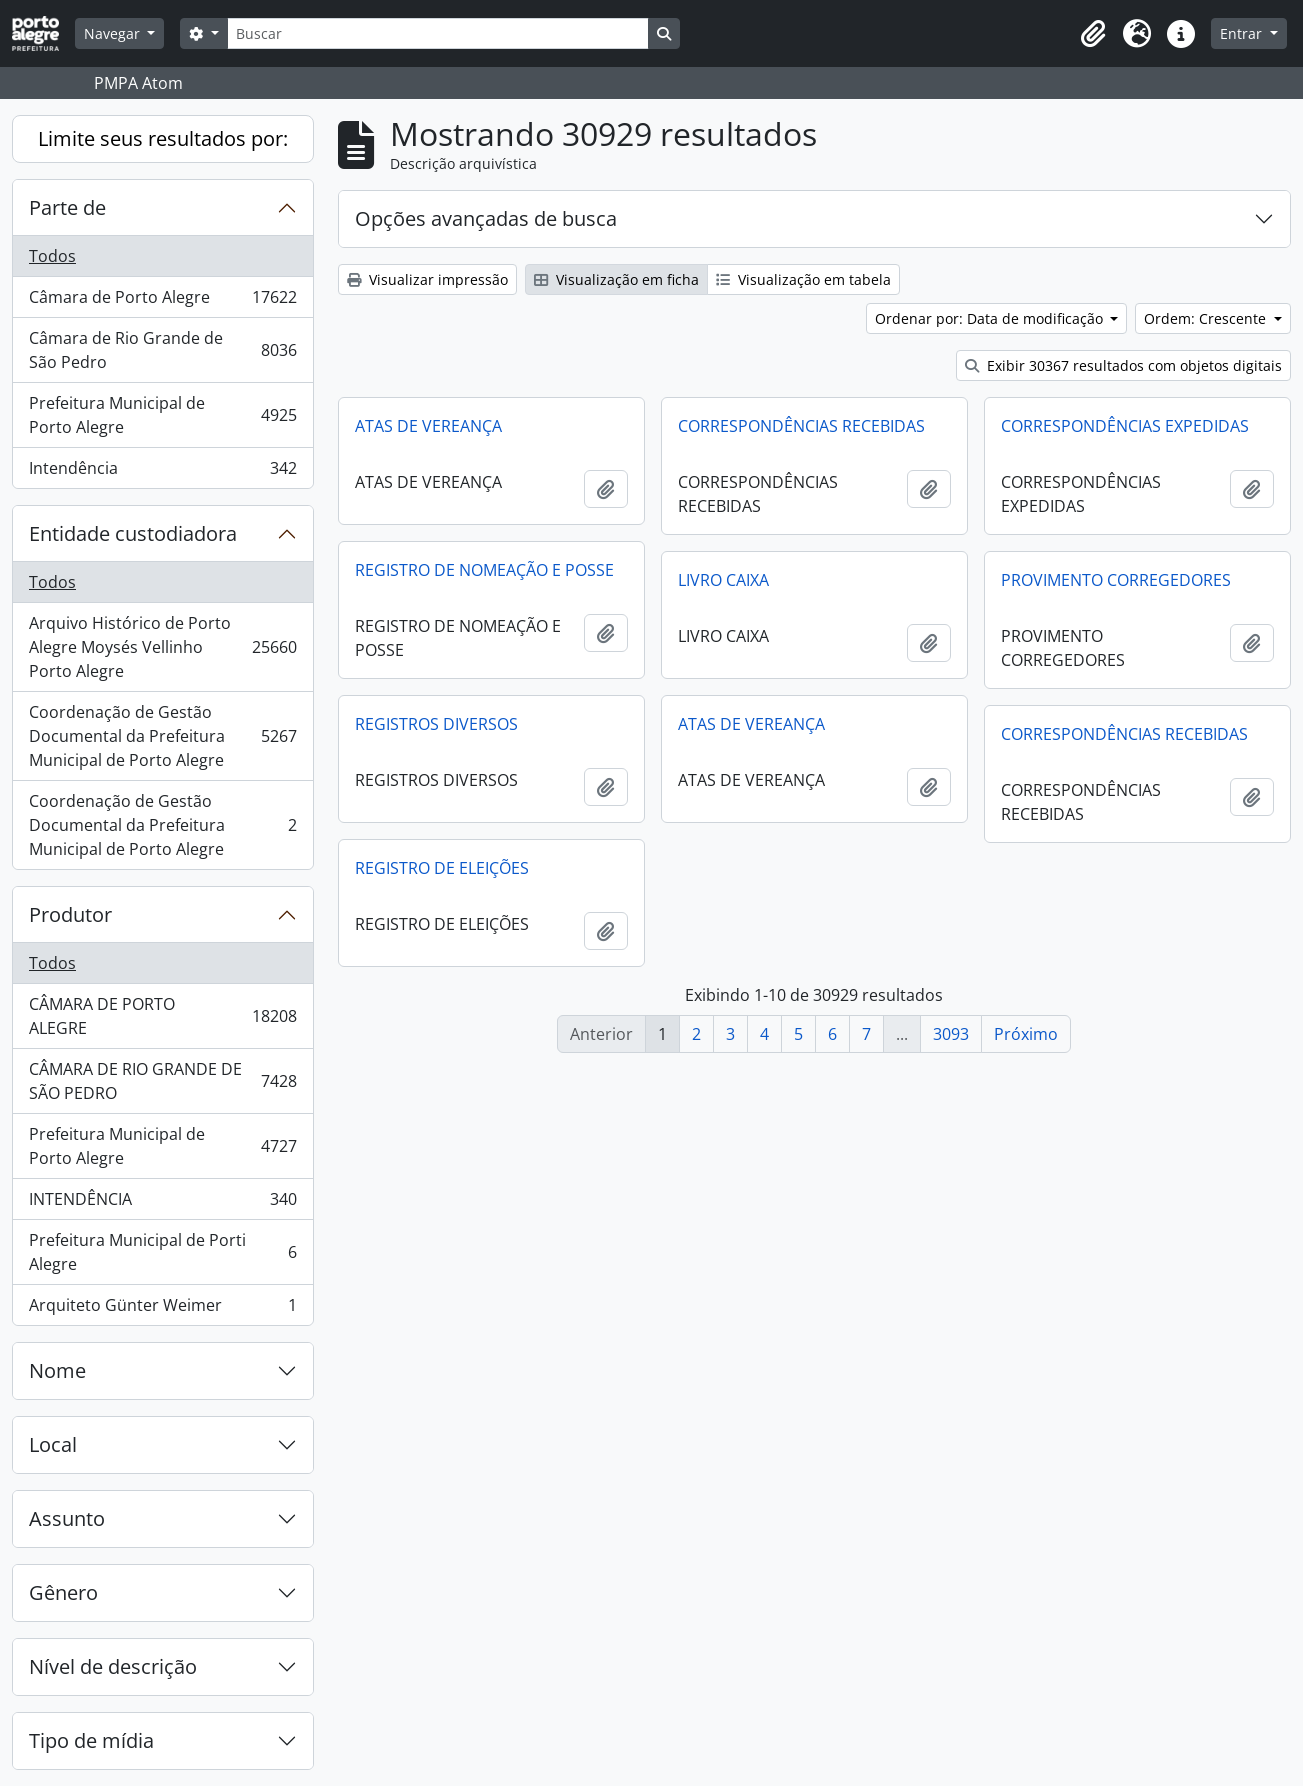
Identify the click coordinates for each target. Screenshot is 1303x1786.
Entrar (1243, 33)
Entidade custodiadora (133, 533)
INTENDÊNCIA (162, 1203)
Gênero (63, 1592)
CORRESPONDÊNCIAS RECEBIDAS (801, 426)
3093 (951, 1034)
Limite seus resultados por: (163, 138)
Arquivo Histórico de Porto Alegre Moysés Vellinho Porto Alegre (162, 647)
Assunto (67, 1518)
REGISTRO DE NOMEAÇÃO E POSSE (484, 570)
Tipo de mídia (91, 1740)
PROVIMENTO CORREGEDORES (1116, 580)
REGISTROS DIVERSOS (436, 724)
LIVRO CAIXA (723, 580)
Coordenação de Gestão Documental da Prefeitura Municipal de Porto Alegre (162, 736)
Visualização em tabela (803, 279)
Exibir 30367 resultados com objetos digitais (1123, 365)
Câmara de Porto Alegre (162, 301)
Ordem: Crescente (1207, 318)
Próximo (1026, 1034)
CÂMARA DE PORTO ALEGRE (162, 1016)
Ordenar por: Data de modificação (991, 318)
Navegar (114, 33)
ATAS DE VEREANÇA (428, 426)
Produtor (70, 914)
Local (53, 1444)
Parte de (67, 207)
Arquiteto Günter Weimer (162, 1309)
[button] (1093, 34)
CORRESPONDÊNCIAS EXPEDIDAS (1125, 426)
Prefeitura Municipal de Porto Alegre (162, 415)
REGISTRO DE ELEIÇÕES (442, 868)
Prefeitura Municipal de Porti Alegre (162, 1252)
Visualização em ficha (616, 279)
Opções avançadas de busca (486, 218)
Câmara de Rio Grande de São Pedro (162, 350)
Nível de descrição (113, 1666)
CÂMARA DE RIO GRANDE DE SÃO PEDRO (162, 1081)
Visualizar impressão (427, 279)
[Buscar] (438, 33)
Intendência (162, 472)
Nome (57, 1370)
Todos (52, 256)
